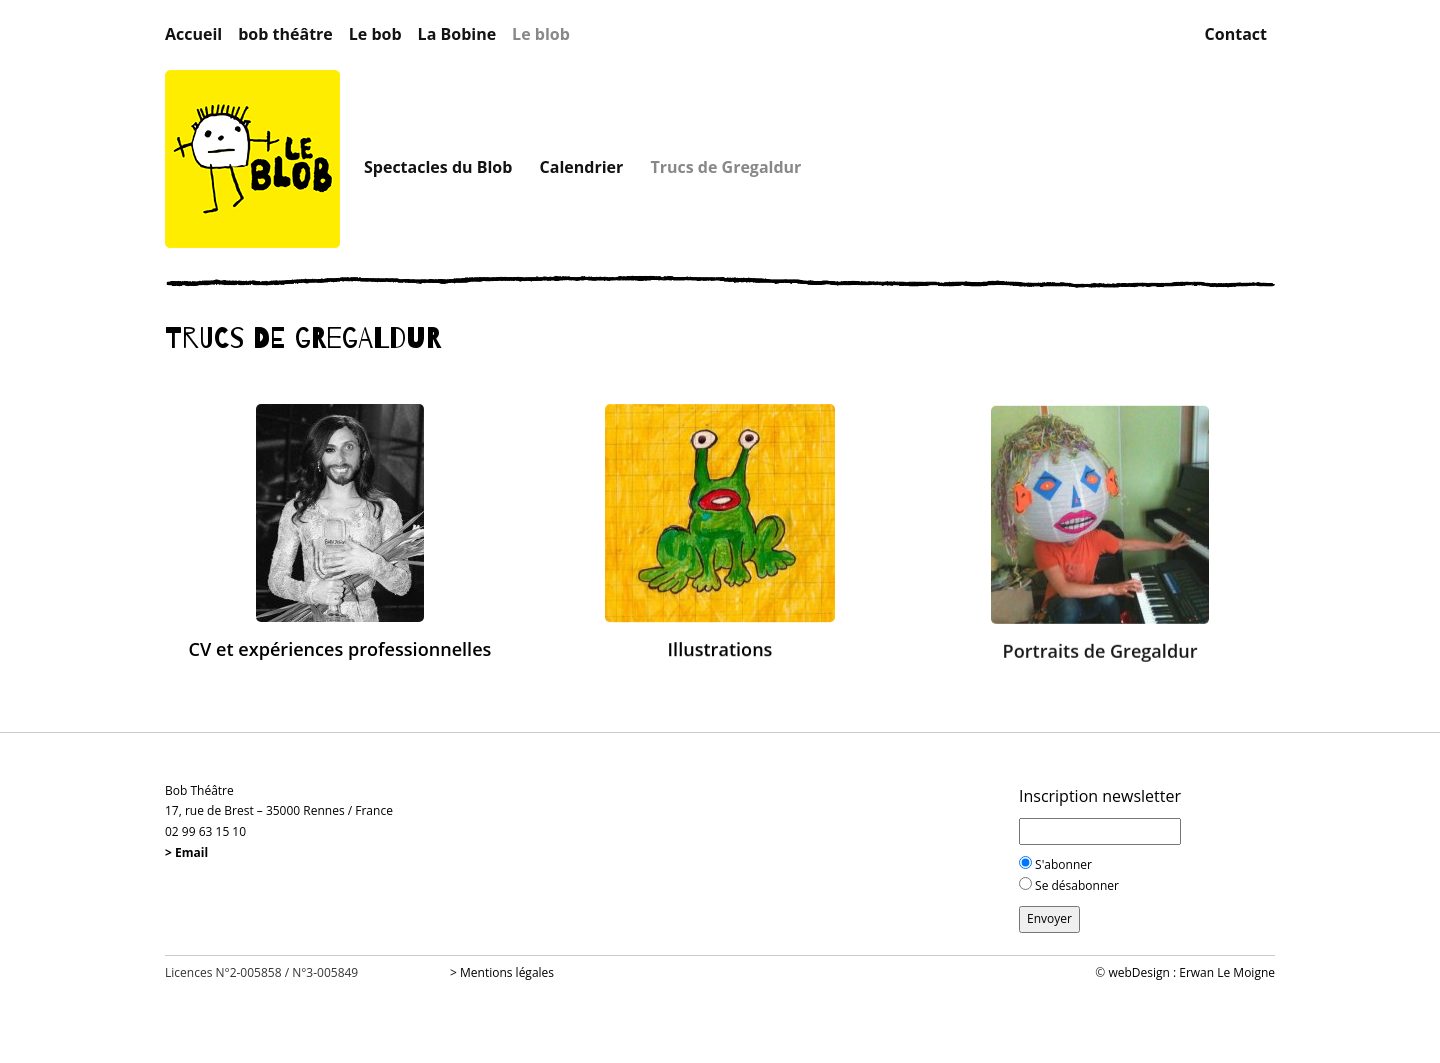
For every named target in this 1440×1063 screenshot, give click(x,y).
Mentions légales (507, 972)
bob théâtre (285, 34)
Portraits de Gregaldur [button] (1100, 653)
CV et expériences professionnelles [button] (340, 649)
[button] (340, 511)
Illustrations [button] (720, 650)
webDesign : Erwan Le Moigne (1191, 972)
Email (191, 852)
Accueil (193, 34)
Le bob (375, 34)
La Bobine (457, 34)
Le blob (541, 34)
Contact (1236, 34)
